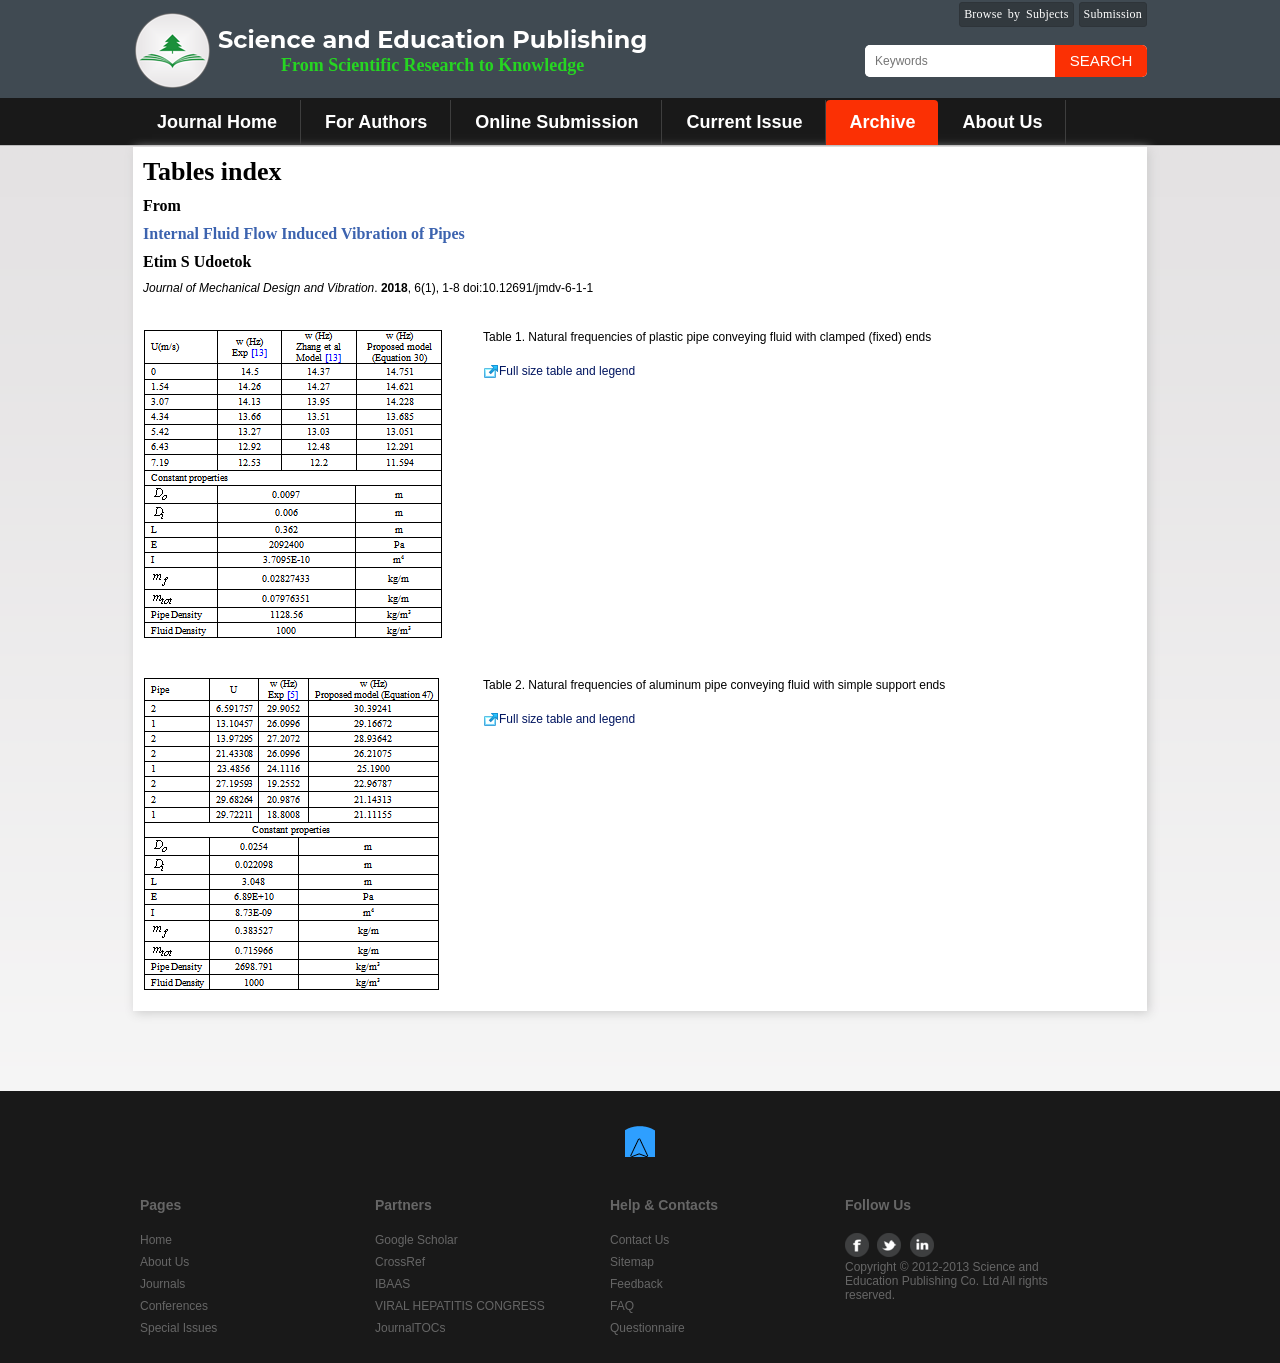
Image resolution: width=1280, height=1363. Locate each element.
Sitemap (632, 1262)
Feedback (636, 1284)
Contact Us (639, 1240)
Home (156, 1240)
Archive (882, 122)
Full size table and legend (559, 371)
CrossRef (400, 1262)
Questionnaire (647, 1328)
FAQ (622, 1306)
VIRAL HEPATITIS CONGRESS (460, 1306)
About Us (1002, 122)
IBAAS (392, 1284)
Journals (162, 1284)
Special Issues (178, 1328)
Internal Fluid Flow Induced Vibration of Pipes (304, 233)
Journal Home (217, 122)
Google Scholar (416, 1240)
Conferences (174, 1306)
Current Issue (744, 122)
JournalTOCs (410, 1328)
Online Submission (556, 122)
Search (1101, 60)
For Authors (376, 122)
